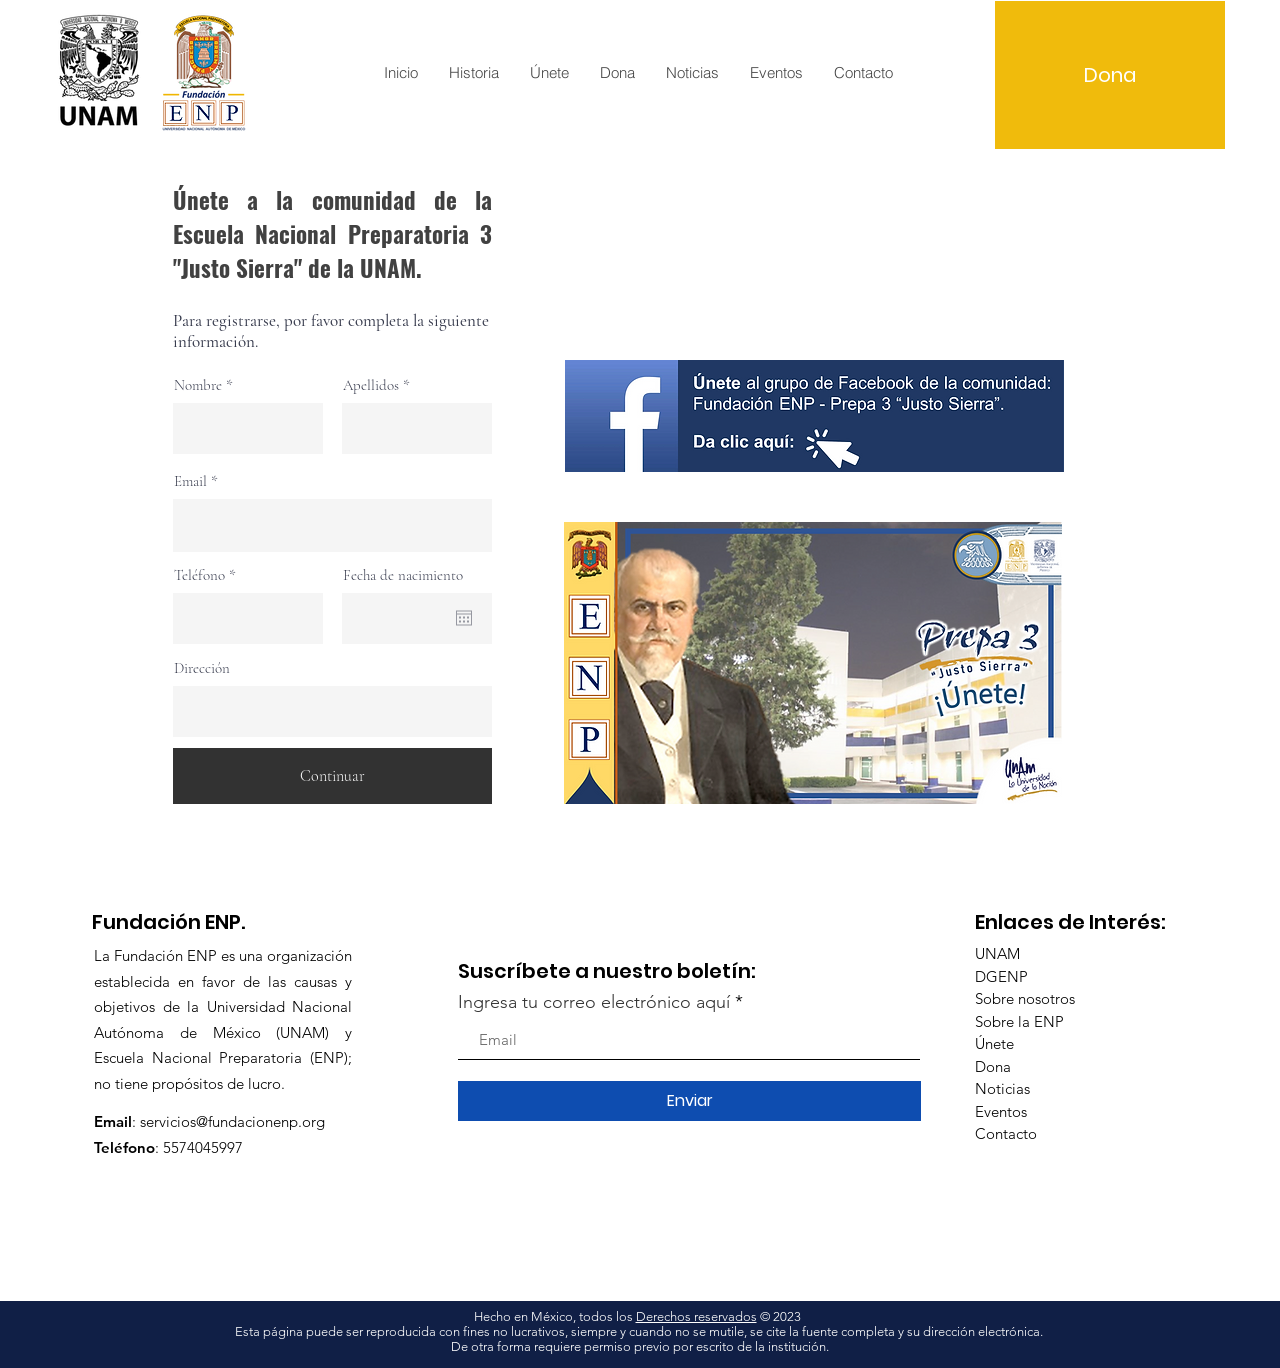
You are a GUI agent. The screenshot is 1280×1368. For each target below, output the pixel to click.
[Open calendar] (464, 618)
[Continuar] (332, 776)
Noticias (1002, 1088)
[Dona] (1110, 75)
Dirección (202, 668)
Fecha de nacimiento (403, 575)
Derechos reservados (696, 1316)
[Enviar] (689, 1101)
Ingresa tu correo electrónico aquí (594, 1002)
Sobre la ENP (1019, 1021)
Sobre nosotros (1025, 998)
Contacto (1006, 1133)
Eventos (1001, 1111)
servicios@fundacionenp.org (232, 1121)
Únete (994, 1043)
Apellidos (371, 385)
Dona (993, 1066)
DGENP (1001, 976)
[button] (473, 72)
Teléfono (199, 575)
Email (190, 481)
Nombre (198, 385)
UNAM (997, 953)
